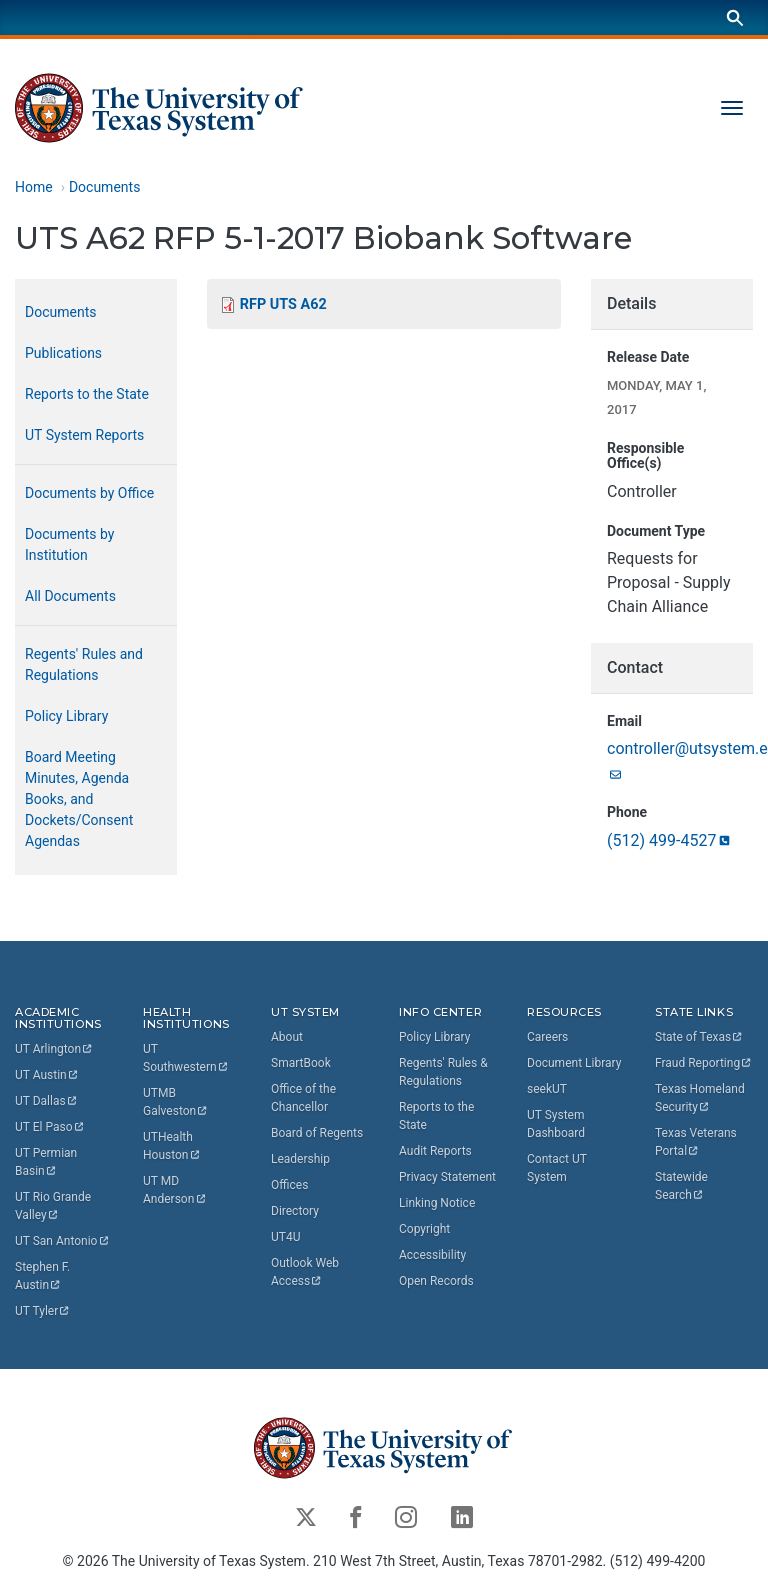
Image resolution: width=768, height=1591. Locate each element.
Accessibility (432, 1255)
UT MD (175, 1190)
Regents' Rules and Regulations (84, 664)
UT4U (285, 1237)
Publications (63, 353)
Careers (547, 1037)
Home (34, 187)
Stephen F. (44, 1276)
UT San (62, 1241)
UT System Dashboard (556, 1124)
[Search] (735, 17)
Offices (289, 1185)
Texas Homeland (701, 1098)
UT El (50, 1127)
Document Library (574, 1063)
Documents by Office (89, 493)
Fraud (704, 1063)
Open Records (436, 1281)
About (287, 1037)
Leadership (300, 1159)
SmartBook (301, 1063)
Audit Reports (435, 1151)
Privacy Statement (447, 1177)
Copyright (424, 1229)
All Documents (70, 596)
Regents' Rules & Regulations (443, 1072)
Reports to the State (87, 394)
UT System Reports (84, 435)
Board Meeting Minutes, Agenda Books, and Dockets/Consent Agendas (79, 799)
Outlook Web (306, 1272)
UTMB (176, 1102)
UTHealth (172, 1146)
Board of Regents (317, 1133)
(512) (670, 840)
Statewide (683, 1186)
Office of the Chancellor (303, 1098)
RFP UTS (283, 304)
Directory (295, 1211)
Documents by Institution (69, 544)
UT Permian (47, 1162)
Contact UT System (557, 1168)
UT (54, 1049)
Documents (104, 187)
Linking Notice (437, 1203)
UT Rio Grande (54, 1206)
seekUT (547, 1089)
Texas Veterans (697, 1142)
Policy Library (66, 716)
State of (699, 1037)
